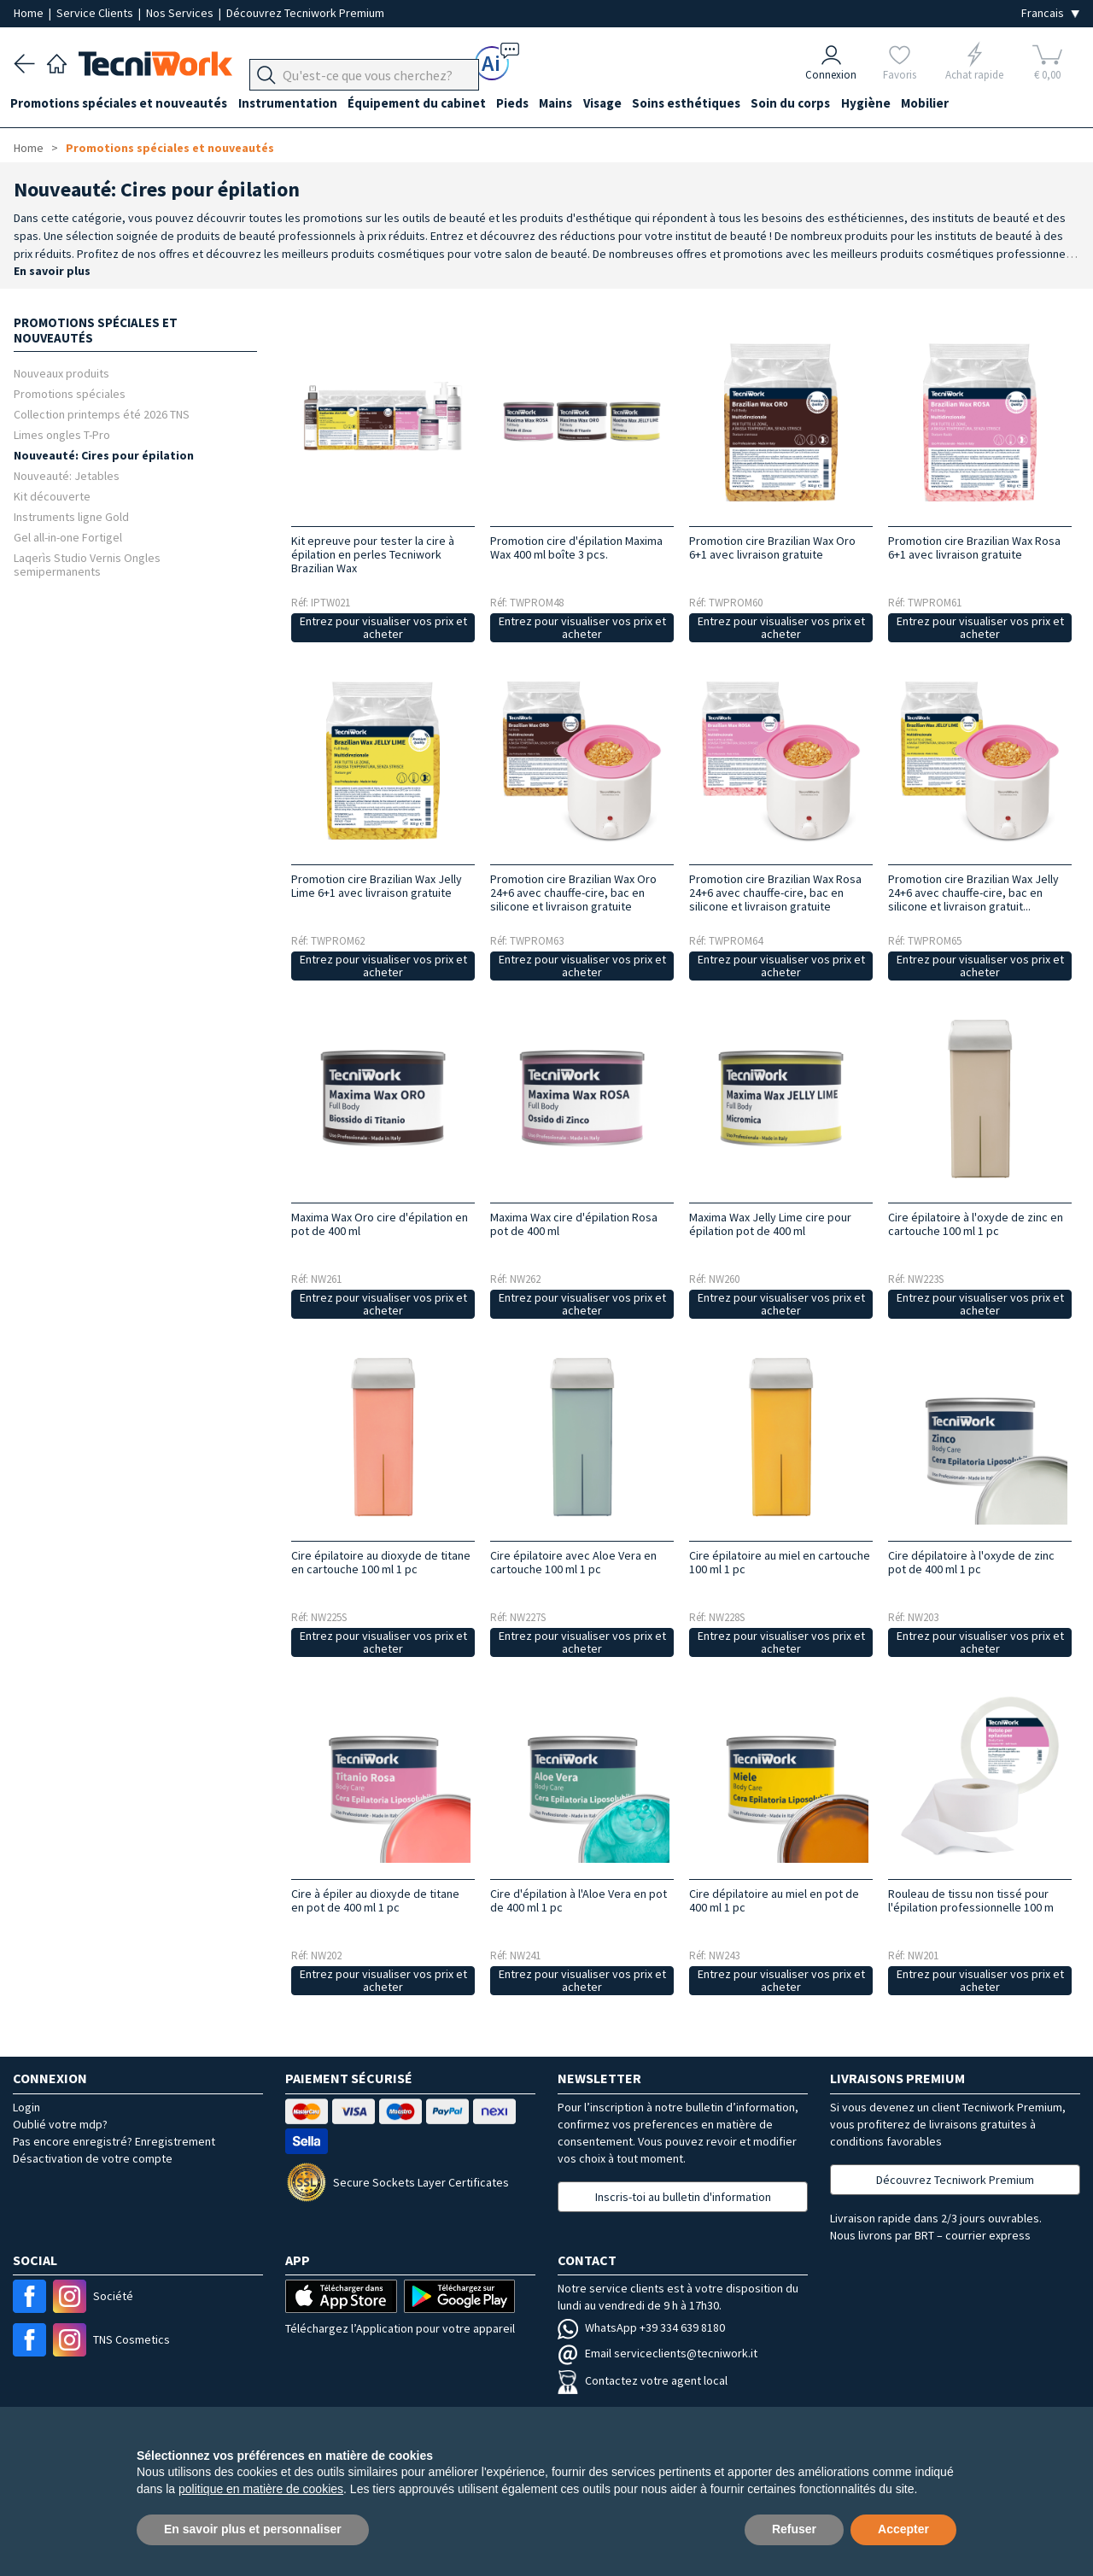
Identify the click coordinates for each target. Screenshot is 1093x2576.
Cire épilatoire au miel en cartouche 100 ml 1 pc (779, 1562)
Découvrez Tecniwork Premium (305, 12)
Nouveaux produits (61, 373)
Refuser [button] (794, 2529)
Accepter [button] (903, 2529)
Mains (571, 104)
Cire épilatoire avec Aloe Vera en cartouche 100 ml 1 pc (573, 1562)
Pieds (525, 104)
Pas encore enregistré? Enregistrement (114, 2141)
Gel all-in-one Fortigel (68, 537)
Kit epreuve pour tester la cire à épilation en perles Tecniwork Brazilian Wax (372, 554)
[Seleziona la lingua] (1050, 13)
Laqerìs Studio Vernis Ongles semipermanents (87, 564)
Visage (621, 104)
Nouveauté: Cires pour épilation (104, 455)
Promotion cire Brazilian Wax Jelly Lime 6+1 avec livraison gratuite (376, 885)
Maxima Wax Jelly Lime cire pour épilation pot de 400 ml (770, 1224)
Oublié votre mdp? (60, 2124)
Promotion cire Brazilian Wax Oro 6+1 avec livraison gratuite (772, 547)
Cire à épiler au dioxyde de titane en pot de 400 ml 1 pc (375, 1900)
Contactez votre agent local (643, 2380)
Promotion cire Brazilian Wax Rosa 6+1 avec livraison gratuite (974, 547)
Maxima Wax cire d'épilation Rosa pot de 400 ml (574, 1224)
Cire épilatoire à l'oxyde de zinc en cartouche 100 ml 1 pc (975, 1224)
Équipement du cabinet (426, 104)
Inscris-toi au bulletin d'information (683, 2196)
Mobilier (956, 104)
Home (30, 12)
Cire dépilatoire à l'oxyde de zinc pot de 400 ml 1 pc (971, 1562)
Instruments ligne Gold (71, 516)
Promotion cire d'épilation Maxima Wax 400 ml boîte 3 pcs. (576, 547)
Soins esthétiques (708, 104)
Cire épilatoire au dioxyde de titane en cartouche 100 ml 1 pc (381, 1562)
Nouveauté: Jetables (67, 475)
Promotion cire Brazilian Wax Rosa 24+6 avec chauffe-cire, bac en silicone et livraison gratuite (775, 892)
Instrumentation (293, 104)
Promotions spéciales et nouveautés (122, 104)
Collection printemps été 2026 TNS (102, 414)
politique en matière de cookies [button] (260, 2489)
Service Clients (96, 12)
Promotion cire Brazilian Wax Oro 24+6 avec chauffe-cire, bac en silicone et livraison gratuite (573, 892)
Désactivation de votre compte (92, 2158)
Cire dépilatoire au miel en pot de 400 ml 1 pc (774, 1900)
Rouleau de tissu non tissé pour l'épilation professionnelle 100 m (971, 1900)
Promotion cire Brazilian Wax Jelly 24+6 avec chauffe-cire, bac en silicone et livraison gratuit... (973, 892)
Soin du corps (816, 104)
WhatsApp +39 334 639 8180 (641, 2327)
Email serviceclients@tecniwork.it (657, 2353)
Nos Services (181, 12)
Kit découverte (52, 496)
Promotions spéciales (70, 393)
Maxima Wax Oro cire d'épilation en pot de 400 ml (379, 1224)
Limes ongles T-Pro (62, 434)
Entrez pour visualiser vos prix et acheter (383, 627)
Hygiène (894, 104)
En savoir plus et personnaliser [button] (253, 2529)
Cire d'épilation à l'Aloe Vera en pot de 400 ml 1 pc (578, 1900)
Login (26, 2107)
